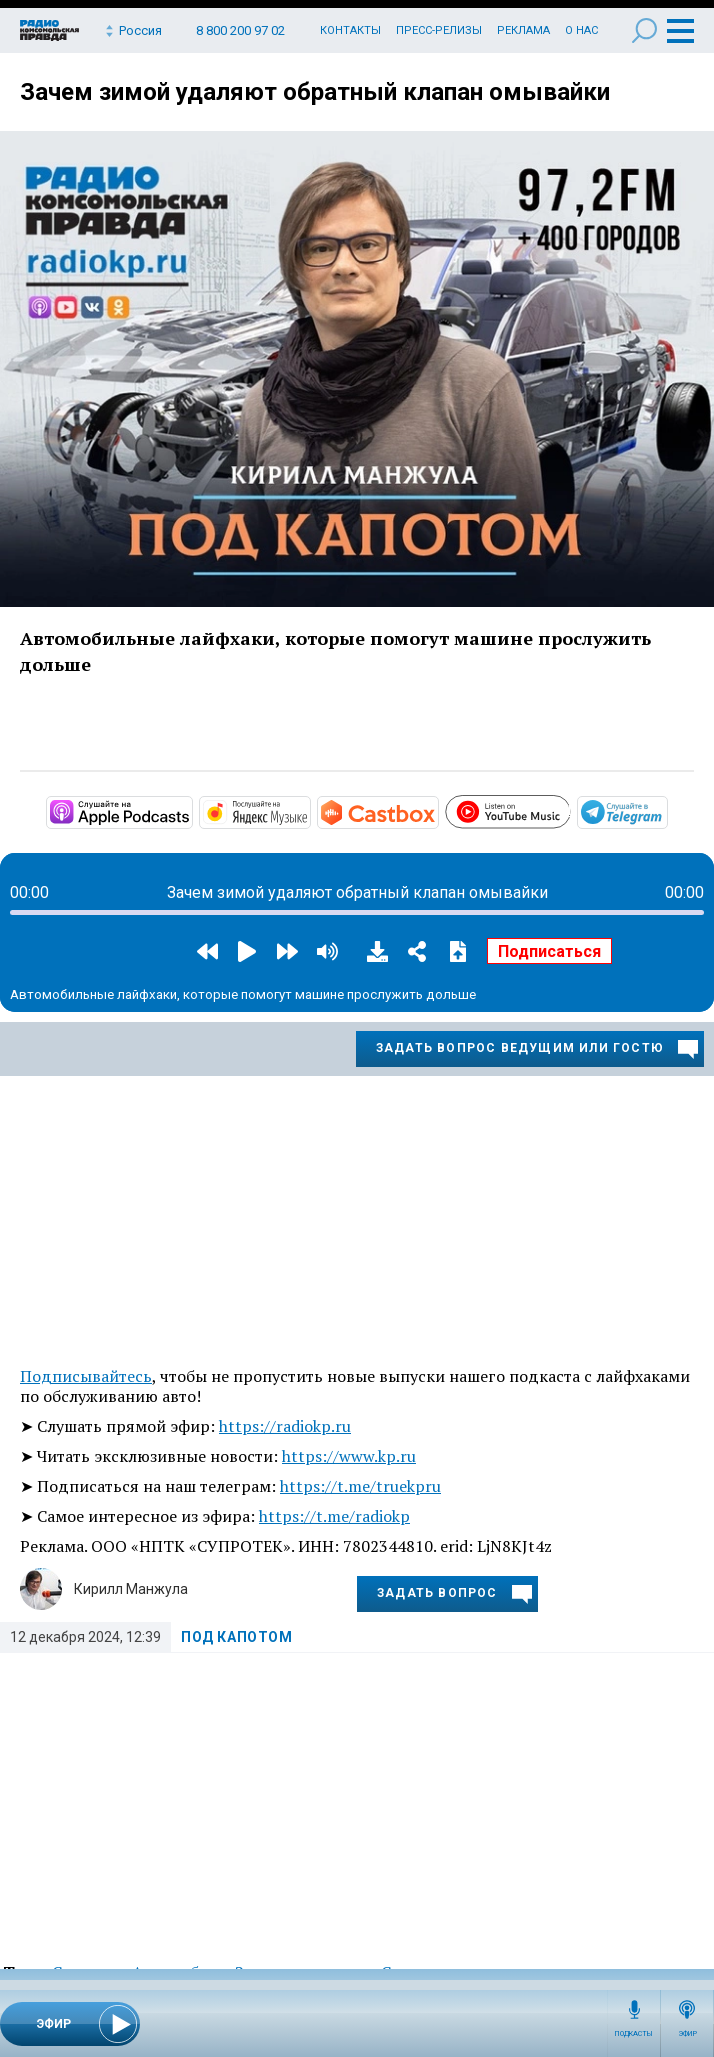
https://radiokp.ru (285, 1426)
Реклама (523, 30)
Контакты (350, 30)
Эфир (687, 2034)
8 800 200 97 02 (240, 30)
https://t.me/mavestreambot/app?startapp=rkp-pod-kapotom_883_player (666, 811)
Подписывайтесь (86, 1376)
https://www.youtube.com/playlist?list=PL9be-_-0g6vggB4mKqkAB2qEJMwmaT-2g (569, 809)
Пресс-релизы (439, 30)
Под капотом (237, 1637)
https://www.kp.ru (349, 1456)
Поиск (644, 30)
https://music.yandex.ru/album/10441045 (309, 811)
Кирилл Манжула (131, 1589)
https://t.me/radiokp (334, 1516)
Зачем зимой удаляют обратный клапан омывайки (315, 92)
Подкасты (634, 2034)
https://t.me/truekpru (360, 1486)
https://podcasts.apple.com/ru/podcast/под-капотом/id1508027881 (191, 811)
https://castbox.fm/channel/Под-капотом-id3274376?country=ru (437, 811)
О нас (581, 30)
